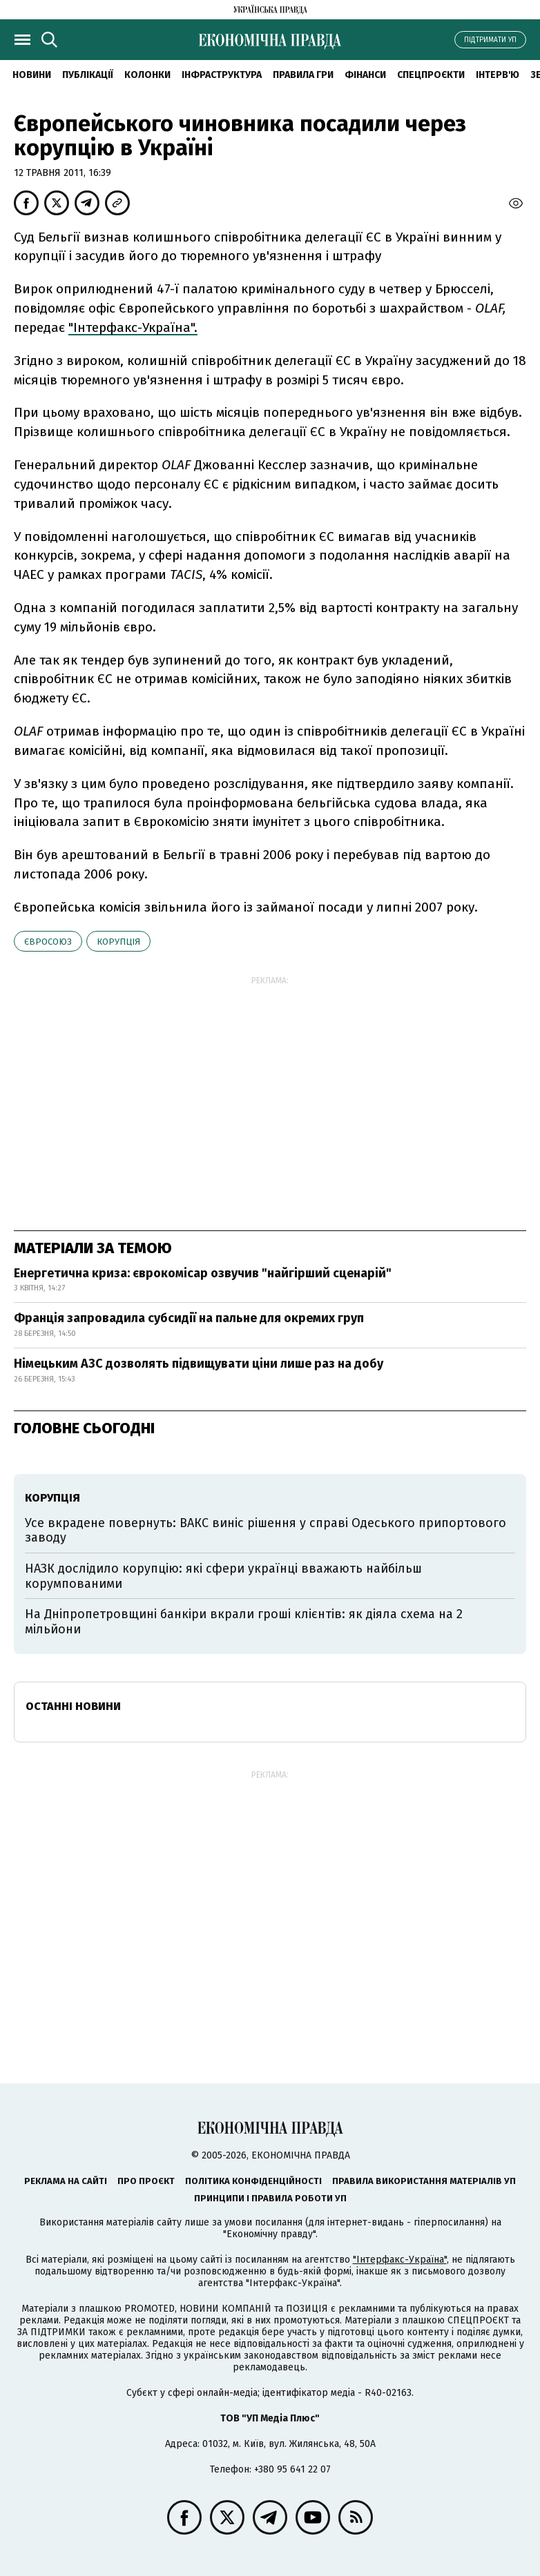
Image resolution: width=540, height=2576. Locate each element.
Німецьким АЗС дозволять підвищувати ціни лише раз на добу (198, 1363)
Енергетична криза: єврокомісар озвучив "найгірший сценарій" (203, 1273)
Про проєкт (146, 2181)
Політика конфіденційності (253, 2181)
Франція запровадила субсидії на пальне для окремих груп (189, 1318)
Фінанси (365, 75)
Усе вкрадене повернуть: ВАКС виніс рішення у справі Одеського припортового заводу (265, 1530)
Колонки (147, 75)
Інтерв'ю (497, 75)
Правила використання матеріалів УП (424, 2181)
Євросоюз (48, 941)
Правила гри (303, 75)
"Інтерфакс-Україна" (400, 2259)
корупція (118, 941)
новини (31, 75)
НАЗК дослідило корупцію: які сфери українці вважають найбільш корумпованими (223, 1576)
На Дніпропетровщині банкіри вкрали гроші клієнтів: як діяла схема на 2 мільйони (244, 1621)
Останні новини (73, 1706)
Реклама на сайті (65, 2181)
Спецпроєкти (431, 75)
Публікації (87, 75)
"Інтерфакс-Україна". (132, 327)
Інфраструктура (222, 75)
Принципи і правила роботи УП (270, 2198)
